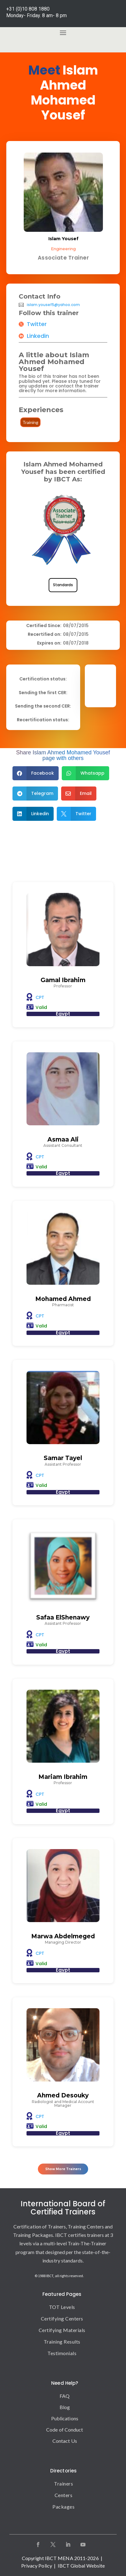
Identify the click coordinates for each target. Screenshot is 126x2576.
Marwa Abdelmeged (63, 1936)
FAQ (65, 2396)
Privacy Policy (36, 2566)
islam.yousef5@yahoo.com (53, 305)
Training (30, 422)
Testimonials (61, 2353)
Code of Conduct (64, 2429)
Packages (63, 2507)
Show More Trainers (63, 2169)
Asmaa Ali (63, 1139)
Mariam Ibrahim (62, 1776)
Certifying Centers (62, 2318)
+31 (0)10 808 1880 (28, 9)
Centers (64, 2495)
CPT (40, 997)
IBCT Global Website (81, 2566)
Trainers (63, 2483)
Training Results (62, 2342)
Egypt (63, 1013)
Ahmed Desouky (63, 2095)
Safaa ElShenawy (63, 1617)
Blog (65, 2407)
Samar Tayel (63, 1458)
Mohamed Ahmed (63, 1299)
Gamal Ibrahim (63, 980)
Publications (64, 2418)
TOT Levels (62, 2307)
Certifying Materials (62, 2330)
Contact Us (64, 2441)
